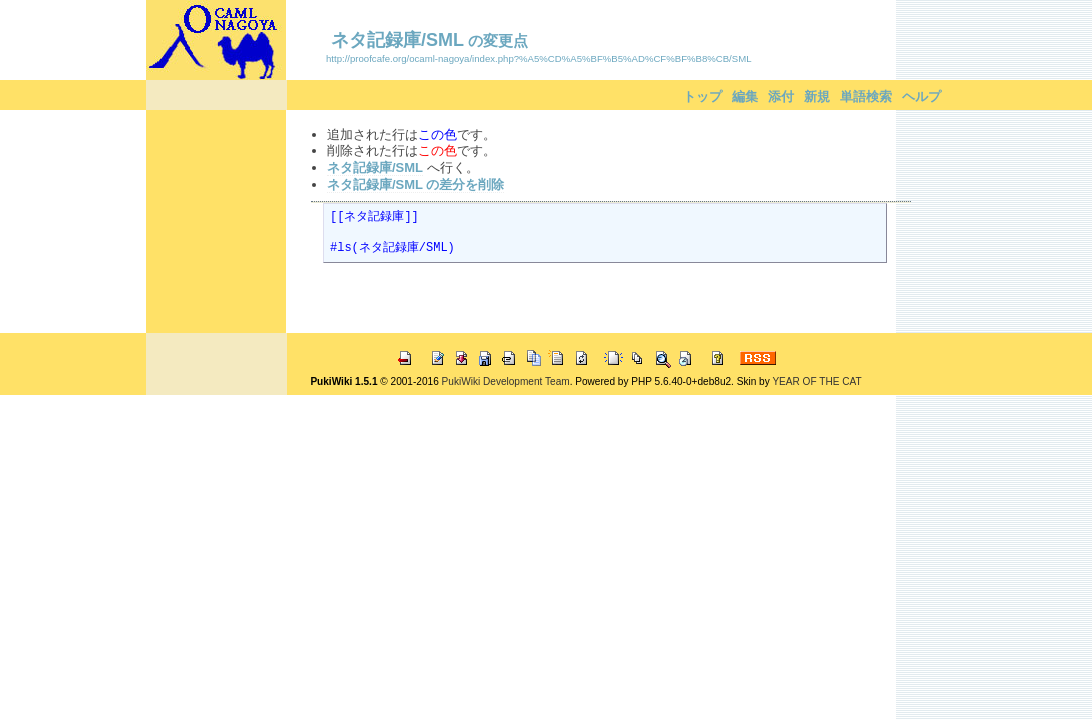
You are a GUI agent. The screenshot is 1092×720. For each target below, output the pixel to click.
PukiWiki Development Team (506, 381)
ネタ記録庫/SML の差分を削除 (415, 184)
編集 (745, 96)
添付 (781, 96)
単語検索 (866, 96)
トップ (702, 96)
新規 (817, 96)
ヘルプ (921, 96)
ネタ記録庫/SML (397, 40)
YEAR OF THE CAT (816, 381)
